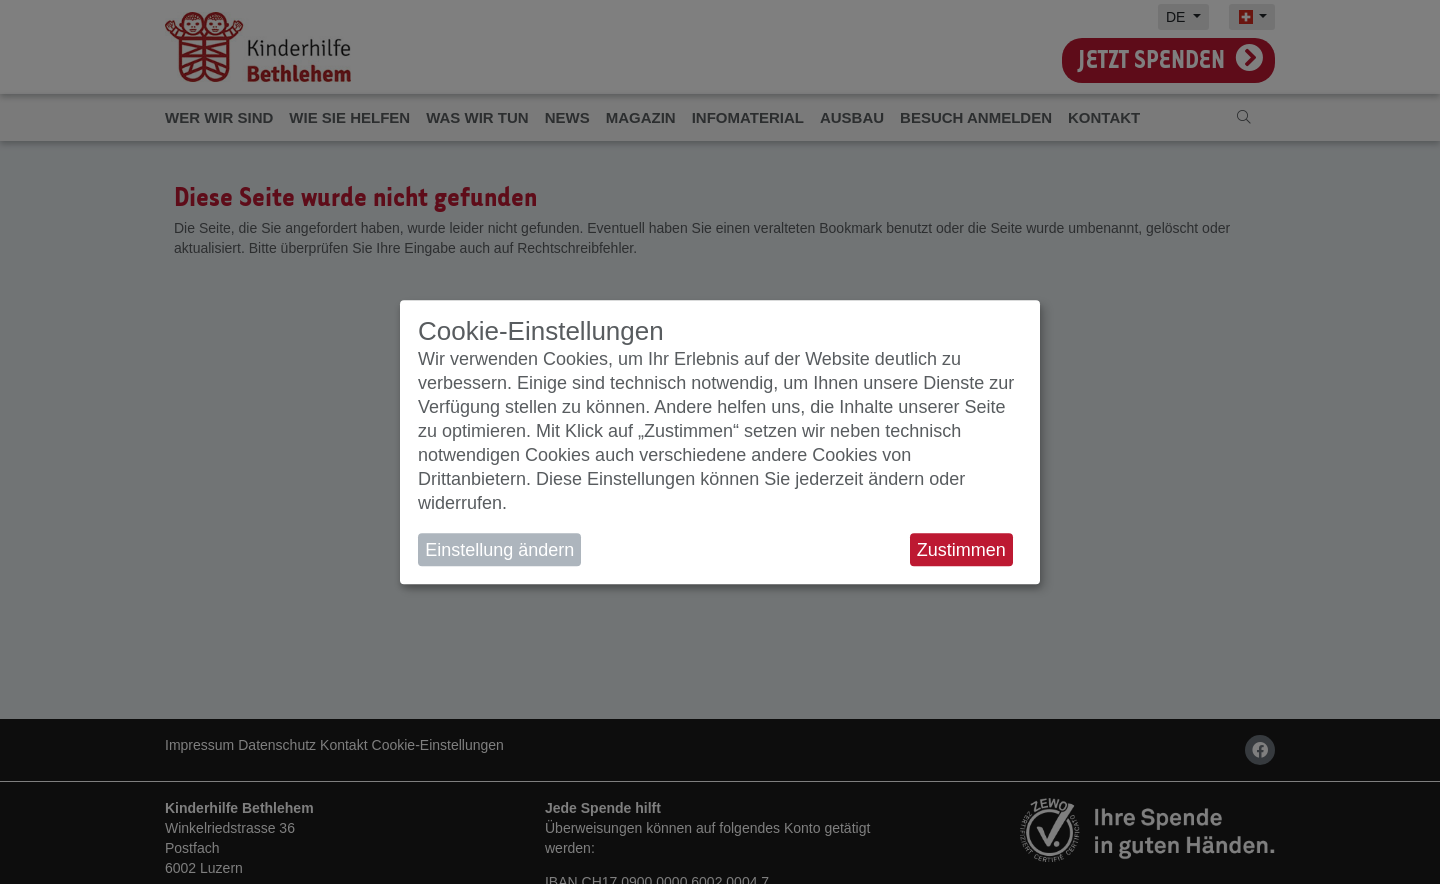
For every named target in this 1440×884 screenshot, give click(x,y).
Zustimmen (961, 550)
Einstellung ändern (499, 550)
